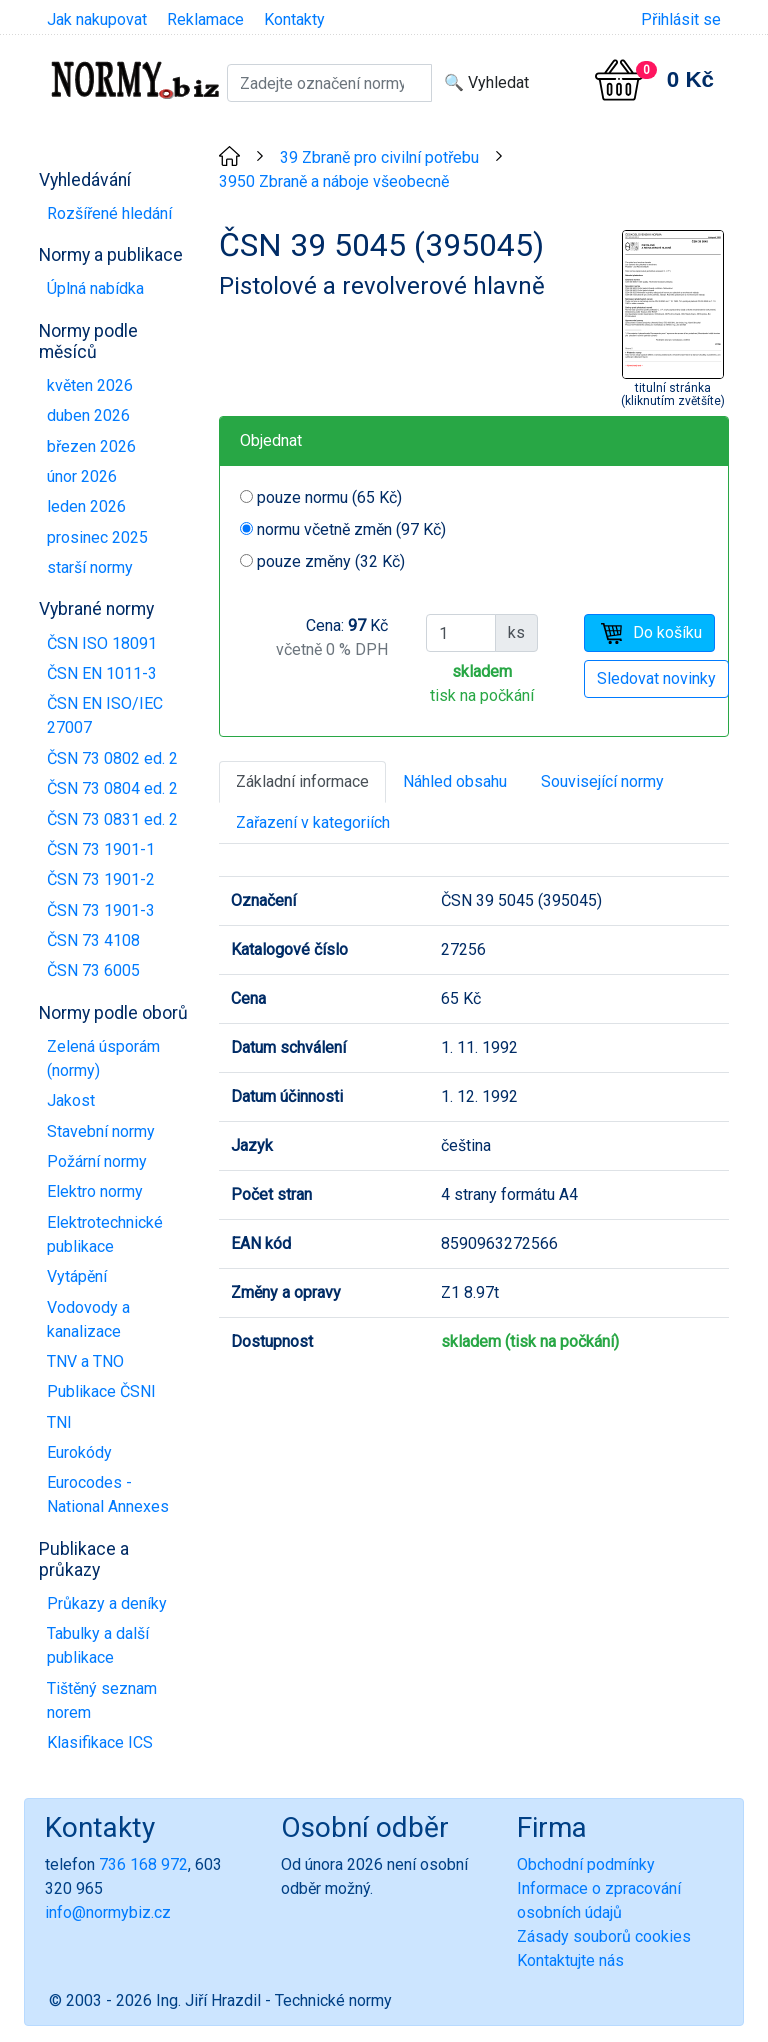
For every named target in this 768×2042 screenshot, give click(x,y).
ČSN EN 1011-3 (102, 673)
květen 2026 (90, 385)
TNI (59, 1422)
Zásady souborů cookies (604, 1936)
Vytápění (77, 1276)
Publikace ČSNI (101, 1391)
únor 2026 (82, 476)
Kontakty (294, 19)
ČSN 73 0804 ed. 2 (112, 788)
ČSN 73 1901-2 (101, 879)
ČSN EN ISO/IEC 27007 (105, 715)
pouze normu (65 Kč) (329, 497)
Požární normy (97, 1161)
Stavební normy (101, 1131)
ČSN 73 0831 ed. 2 (112, 819)
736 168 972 (143, 1864)
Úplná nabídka (95, 288)
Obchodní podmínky (586, 1864)
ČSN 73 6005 (93, 970)
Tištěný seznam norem (102, 1700)
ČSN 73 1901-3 (101, 910)
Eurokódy (79, 1452)
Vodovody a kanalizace (88, 1319)
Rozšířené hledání (109, 213)
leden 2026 (86, 506)
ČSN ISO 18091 (102, 643)
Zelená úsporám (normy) (103, 1058)
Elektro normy (95, 1191)
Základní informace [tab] (302, 781)
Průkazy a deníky (107, 1603)
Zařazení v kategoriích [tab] (313, 822)
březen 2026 (91, 446)
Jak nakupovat (97, 19)
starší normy (90, 567)
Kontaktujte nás (570, 1960)
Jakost (71, 1100)
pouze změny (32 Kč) (331, 561)
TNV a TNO (85, 1361)
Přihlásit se (681, 19)
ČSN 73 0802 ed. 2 (112, 758)
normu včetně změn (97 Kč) (351, 529)
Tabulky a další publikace (98, 1645)
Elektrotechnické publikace (105, 1234)
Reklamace (205, 19)
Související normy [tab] (602, 781)
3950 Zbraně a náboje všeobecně (334, 181)
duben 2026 (88, 415)
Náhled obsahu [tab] (455, 781)
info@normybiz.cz (108, 1912)
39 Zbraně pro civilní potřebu (379, 157)
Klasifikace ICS (100, 1742)
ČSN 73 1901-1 (101, 849)
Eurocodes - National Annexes (108, 1494)
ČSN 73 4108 (93, 940)
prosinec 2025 (97, 537)
